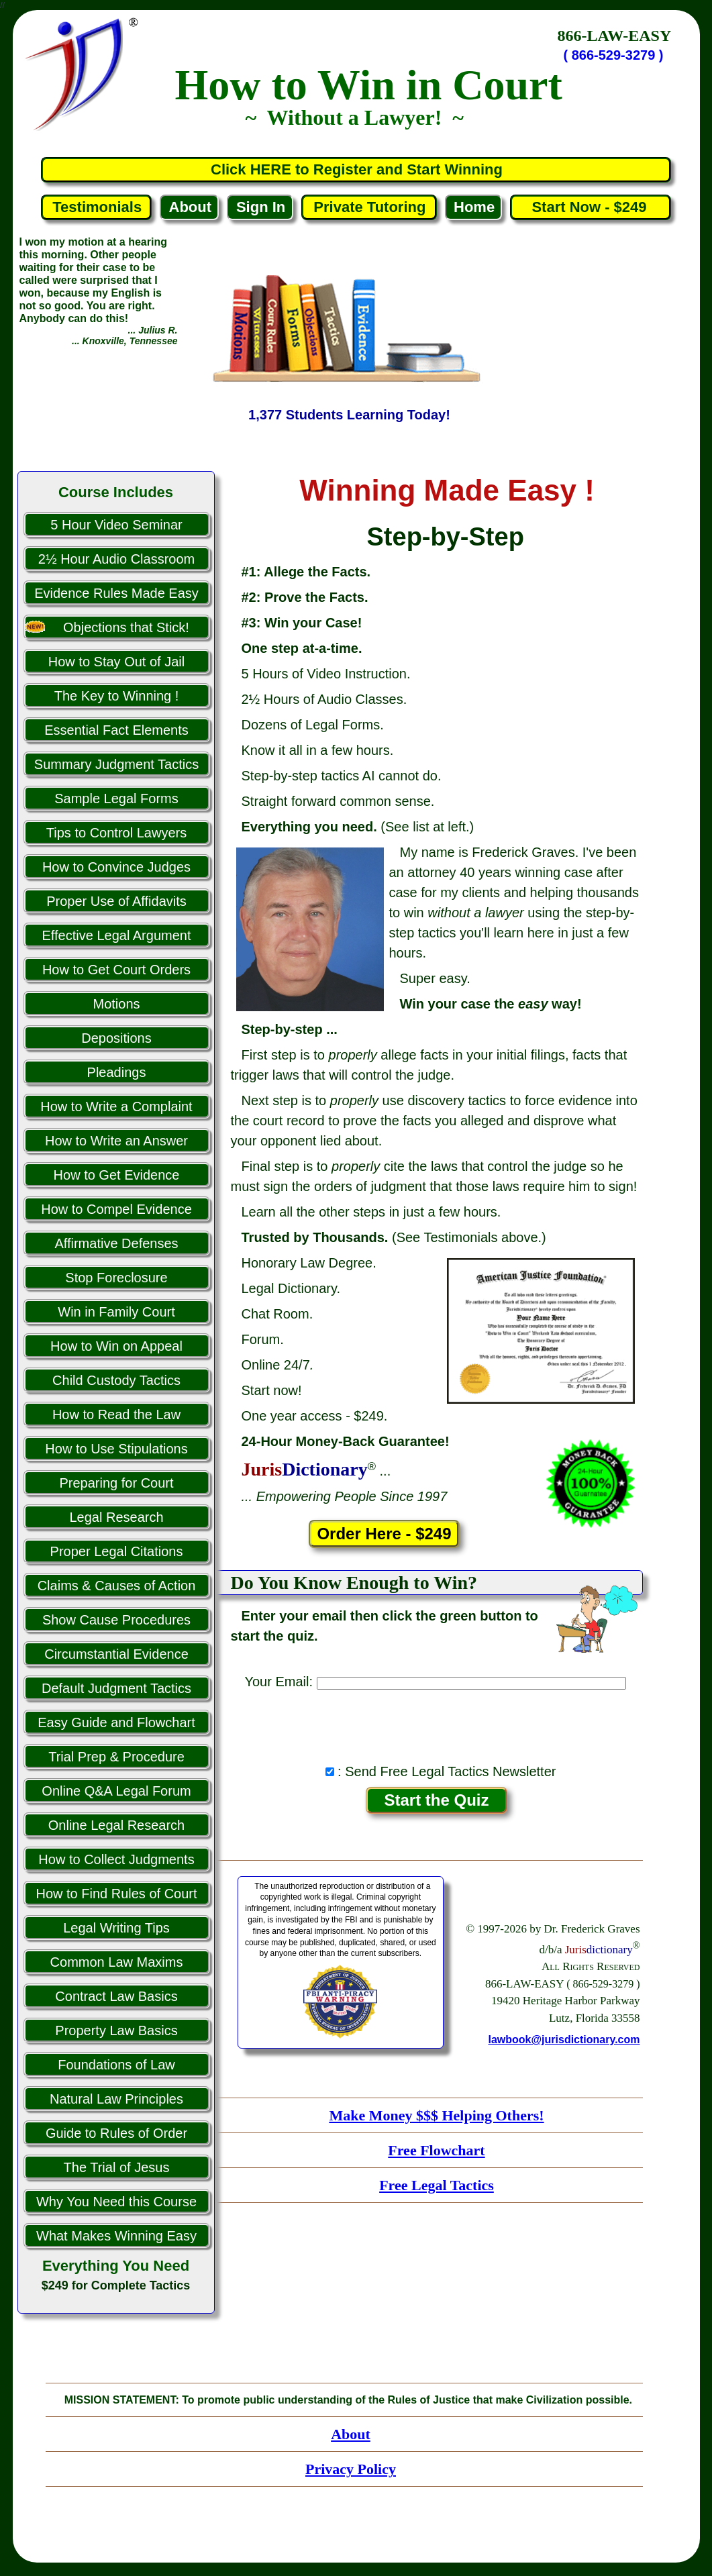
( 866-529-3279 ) (614, 55)
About (190, 207)
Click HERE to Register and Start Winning (357, 169)
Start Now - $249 (591, 207)
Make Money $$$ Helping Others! (436, 2115)
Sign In (260, 207)
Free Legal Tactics (436, 2185)
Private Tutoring (369, 207)
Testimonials (97, 207)
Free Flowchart (436, 2150)
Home (474, 207)
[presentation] (436, 1723)
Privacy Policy (350, 2469)
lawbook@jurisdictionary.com (564, 2039)
